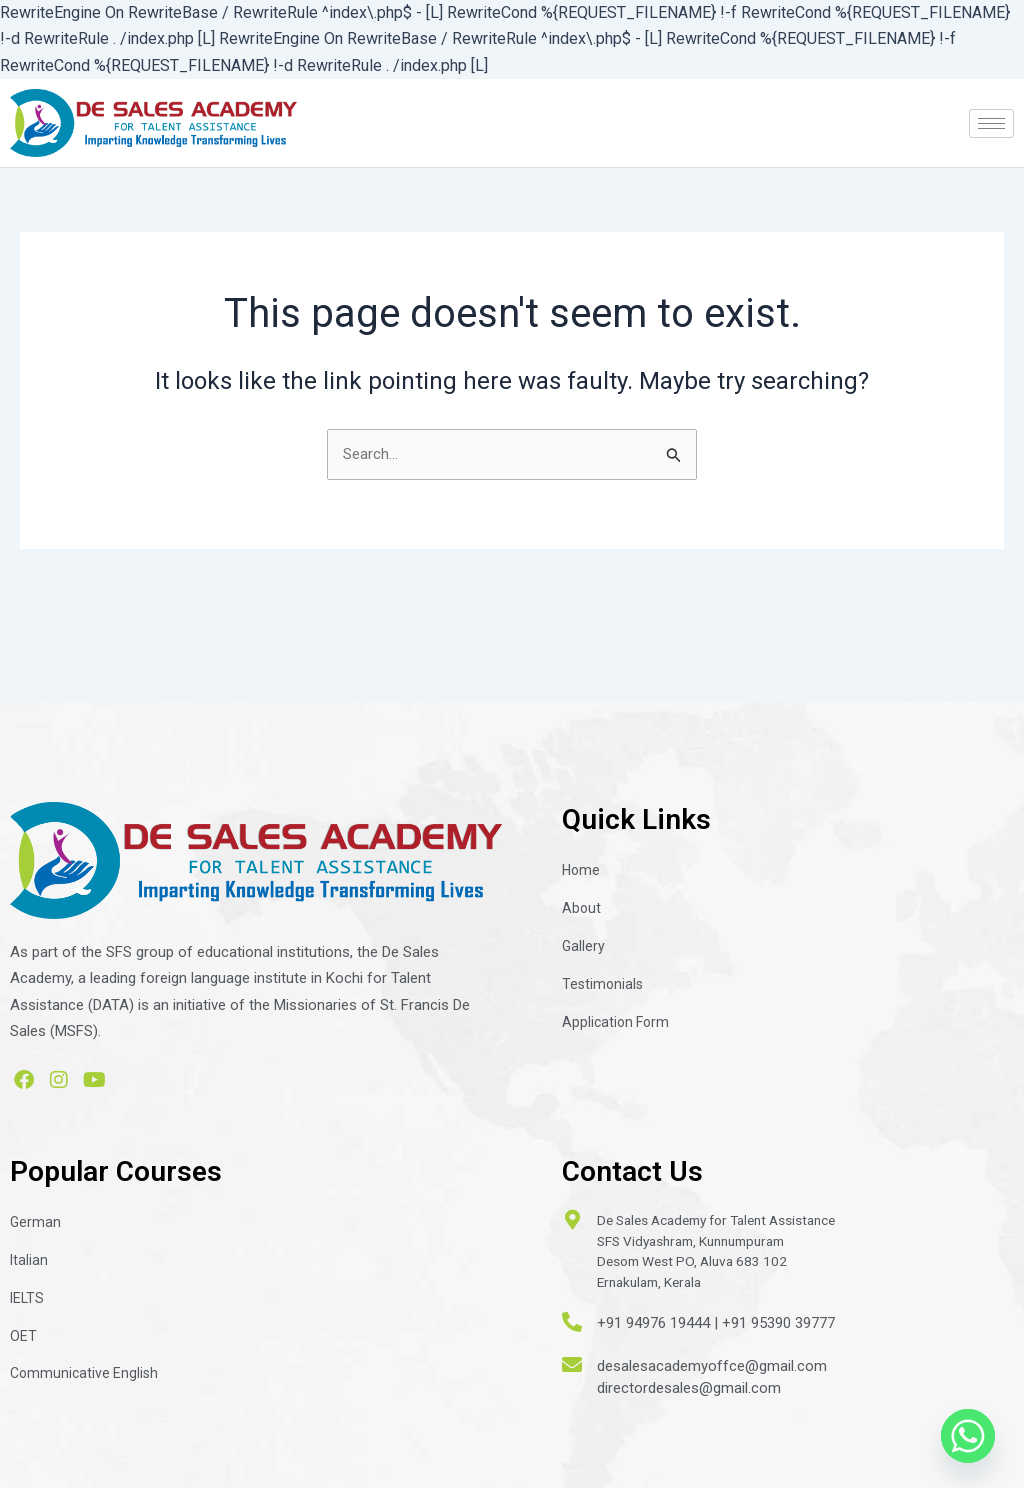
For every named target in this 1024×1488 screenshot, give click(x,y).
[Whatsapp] (968, 1436)
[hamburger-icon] (991, 123)
